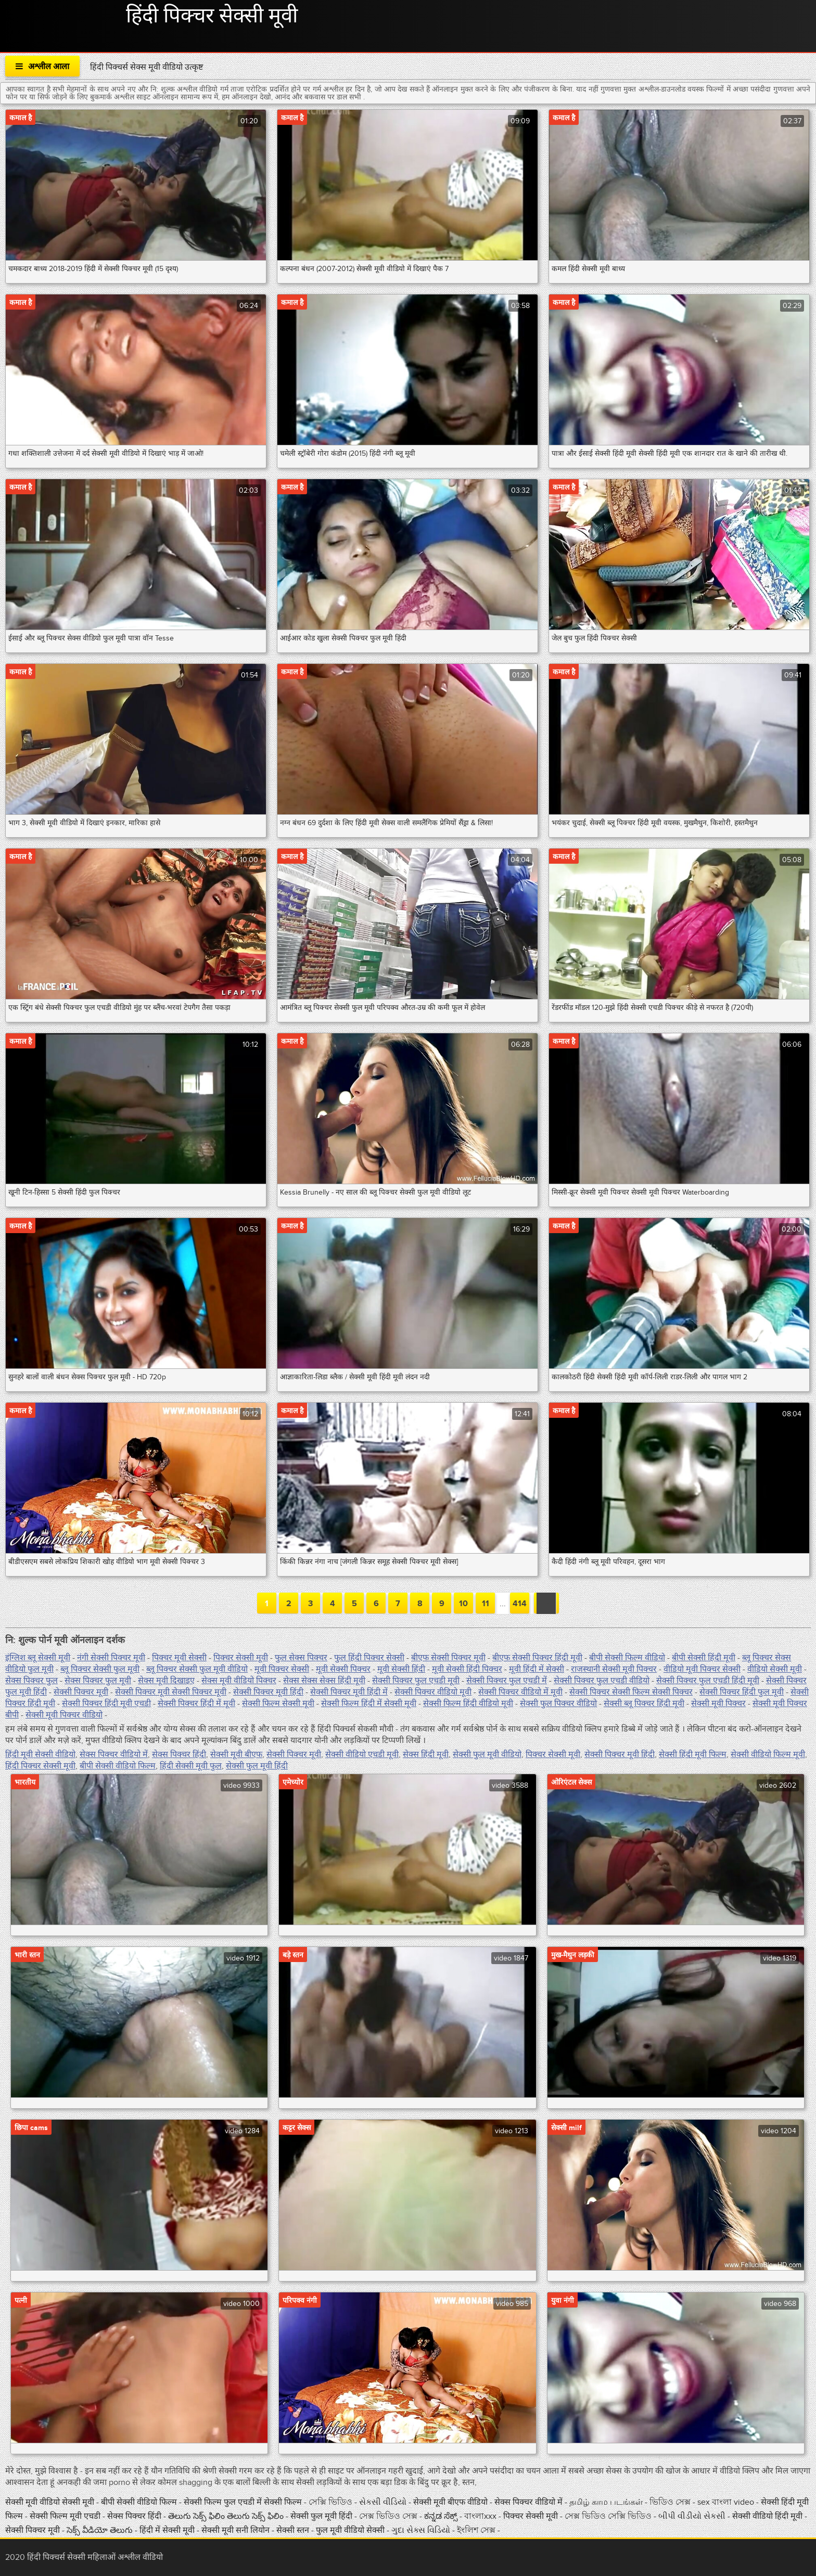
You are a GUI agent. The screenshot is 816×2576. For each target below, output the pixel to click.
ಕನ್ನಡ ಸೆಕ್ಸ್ (442, 2516)
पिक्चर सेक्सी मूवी (240, 1657)
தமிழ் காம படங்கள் (606, 2502)
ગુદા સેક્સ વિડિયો (421, 2530)
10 (463, 1603)
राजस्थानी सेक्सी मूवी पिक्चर (614, 1669)
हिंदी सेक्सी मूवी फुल (191, 1766)
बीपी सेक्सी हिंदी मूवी (703, 1657)
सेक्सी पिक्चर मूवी (81, 1692)
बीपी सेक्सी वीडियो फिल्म (118, 1766)
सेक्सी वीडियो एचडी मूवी (362, 1754)
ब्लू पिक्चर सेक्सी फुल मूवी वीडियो (197, 1669)
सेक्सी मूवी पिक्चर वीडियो (64, 1715)
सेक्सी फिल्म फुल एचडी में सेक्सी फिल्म (244, 2502)
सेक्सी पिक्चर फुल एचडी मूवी (416, 1680)
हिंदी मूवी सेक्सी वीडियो (40, 1754)
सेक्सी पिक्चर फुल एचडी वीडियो (601, 1680)
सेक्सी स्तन (293, 2530)
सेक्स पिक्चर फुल (31, 1680)
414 (520, 1603)
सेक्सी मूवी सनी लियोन (235, 2530)
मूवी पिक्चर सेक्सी (281, 1669)
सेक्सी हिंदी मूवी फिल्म (692, 1754)
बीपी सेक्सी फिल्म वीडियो (627, 1657)
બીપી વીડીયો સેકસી (691, 2516)
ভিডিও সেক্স (671, 2502)
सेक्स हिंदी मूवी (426, 1754)
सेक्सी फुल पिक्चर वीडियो (558, 1703)
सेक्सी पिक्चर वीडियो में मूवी (520, 1692)
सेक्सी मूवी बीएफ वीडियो (450, 2502)
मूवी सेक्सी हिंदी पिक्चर (467, 1669)
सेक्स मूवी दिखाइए (166, 1680)
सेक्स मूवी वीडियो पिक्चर (238, 1680)
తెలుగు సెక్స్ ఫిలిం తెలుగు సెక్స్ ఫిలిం (226, 2516)
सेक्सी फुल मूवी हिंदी (257, 1766)
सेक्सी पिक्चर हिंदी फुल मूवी (741, 1692)
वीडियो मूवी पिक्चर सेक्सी (702, 1669)
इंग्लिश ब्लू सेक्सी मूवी (37, 1657)
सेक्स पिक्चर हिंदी (179, 1754)
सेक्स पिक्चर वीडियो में (114, 1754)
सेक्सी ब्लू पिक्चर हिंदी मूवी (644, 1703)
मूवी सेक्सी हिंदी (401, 1669)
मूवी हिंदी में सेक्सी (536, 1669)
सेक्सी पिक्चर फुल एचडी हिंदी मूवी (707, 1680)
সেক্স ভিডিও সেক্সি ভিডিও (609, 2516)
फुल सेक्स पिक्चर (301, 1657)
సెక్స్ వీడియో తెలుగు (100, 2530)
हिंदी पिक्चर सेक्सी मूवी (212, 16)
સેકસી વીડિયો (382, 2502)
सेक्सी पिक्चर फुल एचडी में (506, 1680)
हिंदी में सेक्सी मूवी (168, 2530)
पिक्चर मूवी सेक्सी (179, 1657)
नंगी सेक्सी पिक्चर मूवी (111, 1657)
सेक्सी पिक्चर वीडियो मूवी (432, 1692)
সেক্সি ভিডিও (331, 2502)
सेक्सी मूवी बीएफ (236, 1754)
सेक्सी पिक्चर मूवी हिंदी (268, 1692)
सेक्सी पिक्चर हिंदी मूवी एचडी (106, 1703)
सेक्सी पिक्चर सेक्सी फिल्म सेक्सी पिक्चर (631, 1692)
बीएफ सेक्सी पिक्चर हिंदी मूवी (537, 1657)
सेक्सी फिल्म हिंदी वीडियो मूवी (468, 1703)
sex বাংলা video (726, 2502)
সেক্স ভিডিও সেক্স (389, 2516)
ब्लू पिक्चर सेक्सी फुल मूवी (99, 1669)
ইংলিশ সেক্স (477, 2530)
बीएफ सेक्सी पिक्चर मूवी (448, 1657)
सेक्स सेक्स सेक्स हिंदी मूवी (324, 1680)
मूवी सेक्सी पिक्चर (343, 1669)
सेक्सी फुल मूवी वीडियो (487, 1754)
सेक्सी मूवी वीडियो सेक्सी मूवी (50, 2502)
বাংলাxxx (480, 2516)
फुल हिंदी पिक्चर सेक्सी (369, 1657)
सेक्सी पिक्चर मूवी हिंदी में (349, 1692)
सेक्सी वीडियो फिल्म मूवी (768, 1754)
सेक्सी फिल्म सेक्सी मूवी (278, 1703)
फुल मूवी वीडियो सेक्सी (351, 2530)
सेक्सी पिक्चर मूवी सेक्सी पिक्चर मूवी (170, 1692)
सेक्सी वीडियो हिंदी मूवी (768, 2516)
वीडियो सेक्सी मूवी (774, 1669)
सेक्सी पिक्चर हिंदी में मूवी (196, 1703)
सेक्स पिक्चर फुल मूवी (98, 1680)
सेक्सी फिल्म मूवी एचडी (65, 2516)
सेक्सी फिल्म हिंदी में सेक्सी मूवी (368, 1703)
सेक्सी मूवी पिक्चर (718, 1703)
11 (485, 1603)
